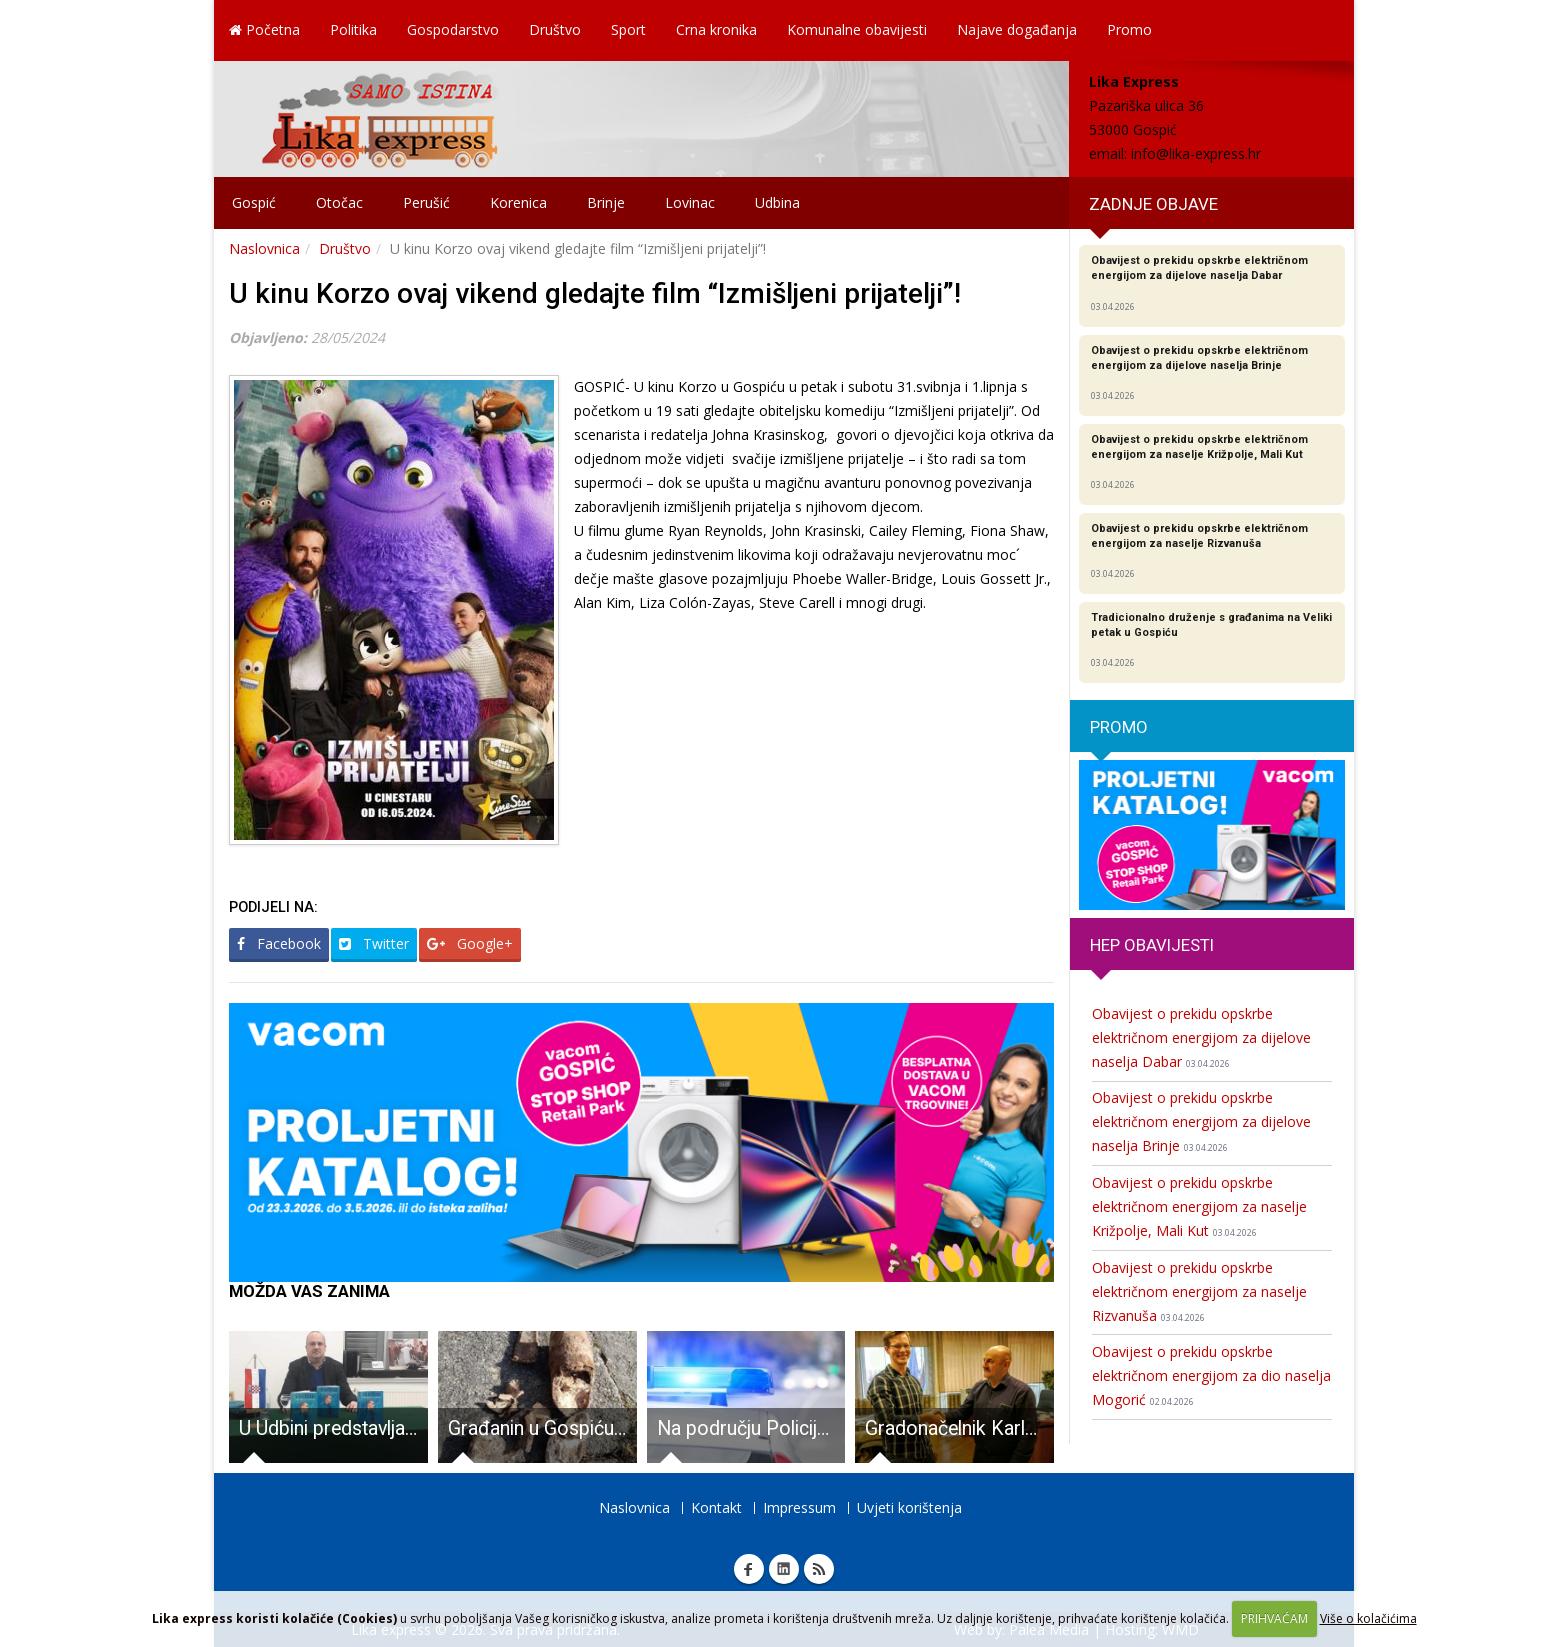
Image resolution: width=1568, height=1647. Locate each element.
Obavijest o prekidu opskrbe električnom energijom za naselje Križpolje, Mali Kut (1199, 1206)
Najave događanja (1017, 29)
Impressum (799, 1507)
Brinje (606, 202)
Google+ (470, 943)
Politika (353, 29)
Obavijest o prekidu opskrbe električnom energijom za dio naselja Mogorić (1211, 1375)
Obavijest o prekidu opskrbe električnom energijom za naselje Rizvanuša (1199, 1291)
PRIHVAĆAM (1274, 1618)
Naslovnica (264, 248)
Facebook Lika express (749, 1569)
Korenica (518, 202)
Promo (1129, 29)
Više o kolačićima (1368, 1618)
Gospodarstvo (453, 29)
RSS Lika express (819, 1569)
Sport (628, 29)
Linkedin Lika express (784, 1569)
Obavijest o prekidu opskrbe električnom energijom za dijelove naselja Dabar (1201, 1037)
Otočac (339, 202)
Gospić (254, 202)
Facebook (279, 943)
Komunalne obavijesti (857, 29)
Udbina (777, 202)
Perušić (426, 202)
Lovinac (690, 202)
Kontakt (716, 1507)
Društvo (555, 29)
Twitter (374, 943)
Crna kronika (716, 29)
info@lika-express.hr (1196, 153)
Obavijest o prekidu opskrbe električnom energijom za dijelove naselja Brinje (1201, 1121)
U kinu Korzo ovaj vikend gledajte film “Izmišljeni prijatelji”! (595, 293)
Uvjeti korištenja (909, 1507)
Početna (264, 29)
